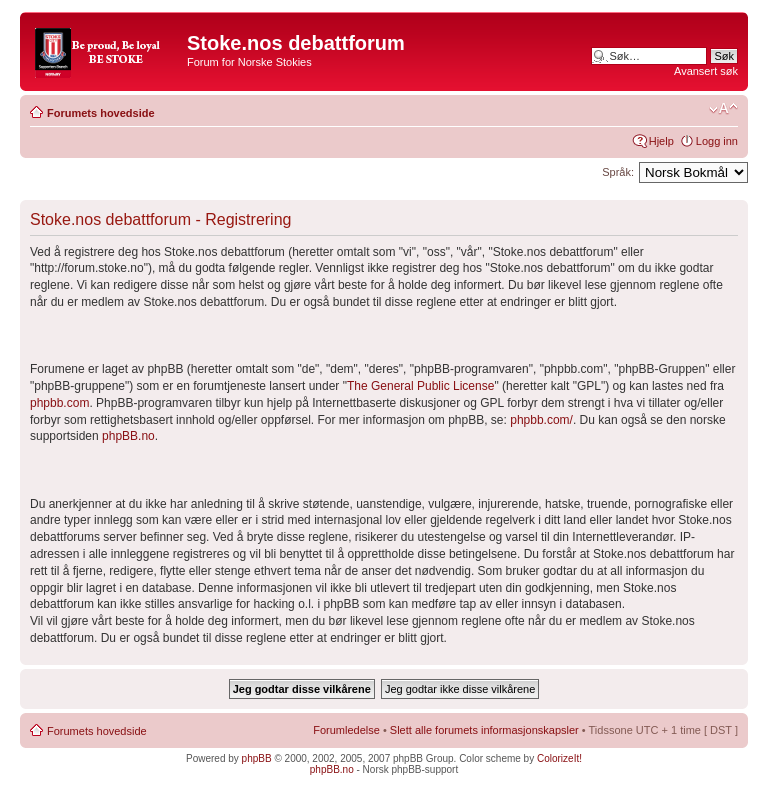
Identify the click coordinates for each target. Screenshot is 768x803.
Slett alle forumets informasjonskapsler (484, 730)
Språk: (618, 172)
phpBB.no (128, 436)
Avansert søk (706, 71)
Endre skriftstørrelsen (723, 109)
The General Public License (420, 386)
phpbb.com (59, 403)
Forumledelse (346, 730)
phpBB (257, 758)
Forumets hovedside (101, 113)
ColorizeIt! (559, 758)
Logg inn (717, 141)
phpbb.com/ (541, 420)
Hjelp (661, 141)
